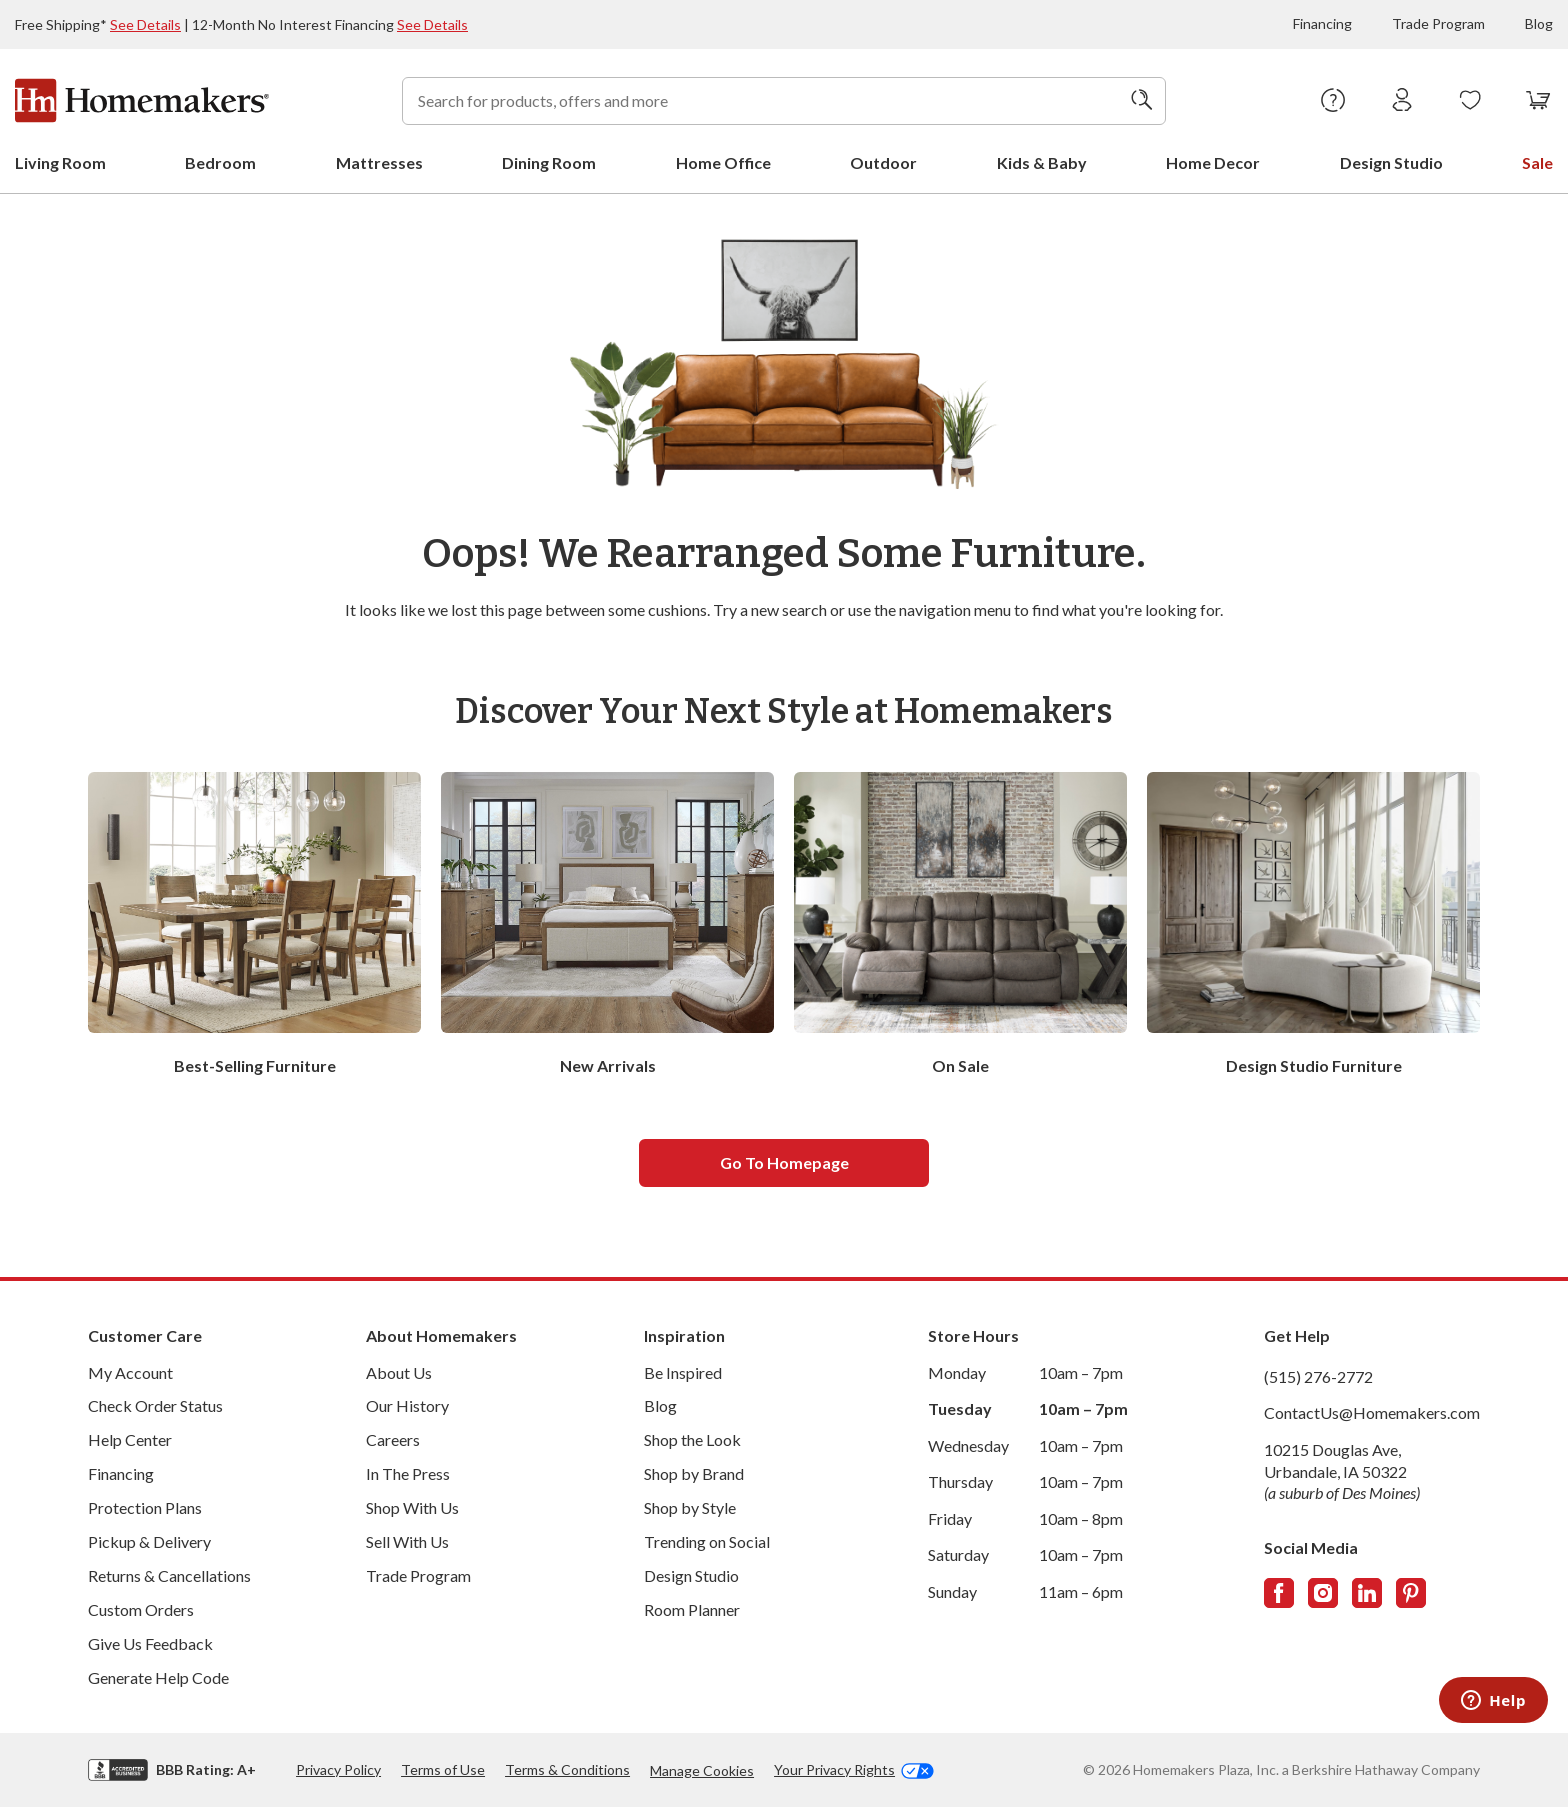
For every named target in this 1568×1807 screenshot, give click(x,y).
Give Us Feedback (150, 1643)
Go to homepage (784, 1162)
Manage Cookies (702, 1770)
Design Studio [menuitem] (1391, 162)
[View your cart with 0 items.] (1538, 101)
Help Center (130, 1439)
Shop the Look (692, 1439)
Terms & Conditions (567, 1769)
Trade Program (1438, 23)
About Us (399, 1372)
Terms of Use (443, 1769)
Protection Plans (145, 1507)
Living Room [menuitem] (60, 162)
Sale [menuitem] (1537, 162)
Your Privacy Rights (854, 1770)
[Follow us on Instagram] (1323, 1593)
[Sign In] (1402, 101)
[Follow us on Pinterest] (1411, 1593)
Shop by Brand (694, 1473)
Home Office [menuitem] (723, 162)
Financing (1322, 23)
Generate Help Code (158, 1677)
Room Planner (692, 1609)
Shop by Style (690, 1507)
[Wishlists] (1470, 101)
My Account (130, 1372)
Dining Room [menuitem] (549, 162)
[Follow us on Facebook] (1279, 1593)
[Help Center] (1333, 101)
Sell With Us (407, 1541)
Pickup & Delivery (149, 1541)
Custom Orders (141, 1609)
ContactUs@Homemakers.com (1372, 1412)
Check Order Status (155, 1405)
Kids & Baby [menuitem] (1042, 162)
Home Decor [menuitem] (1213, 162)
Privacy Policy (338, 1769)
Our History (407, 1405)
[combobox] (784, 101)
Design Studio (691, 1575)
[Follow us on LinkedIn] (1367, 1593)
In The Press (408, 1473)
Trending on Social (707, 1541)
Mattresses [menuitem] (379, 162)
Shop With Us (412, 1507)
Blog (1539, 23)
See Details (145, 24)
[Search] (1142, 101)
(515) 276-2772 (1318, 1376)
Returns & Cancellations (169, 1575)
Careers (393, 1439)
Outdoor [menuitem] (883, 162)
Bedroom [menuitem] (220, 162)
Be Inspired (683, 1372)
